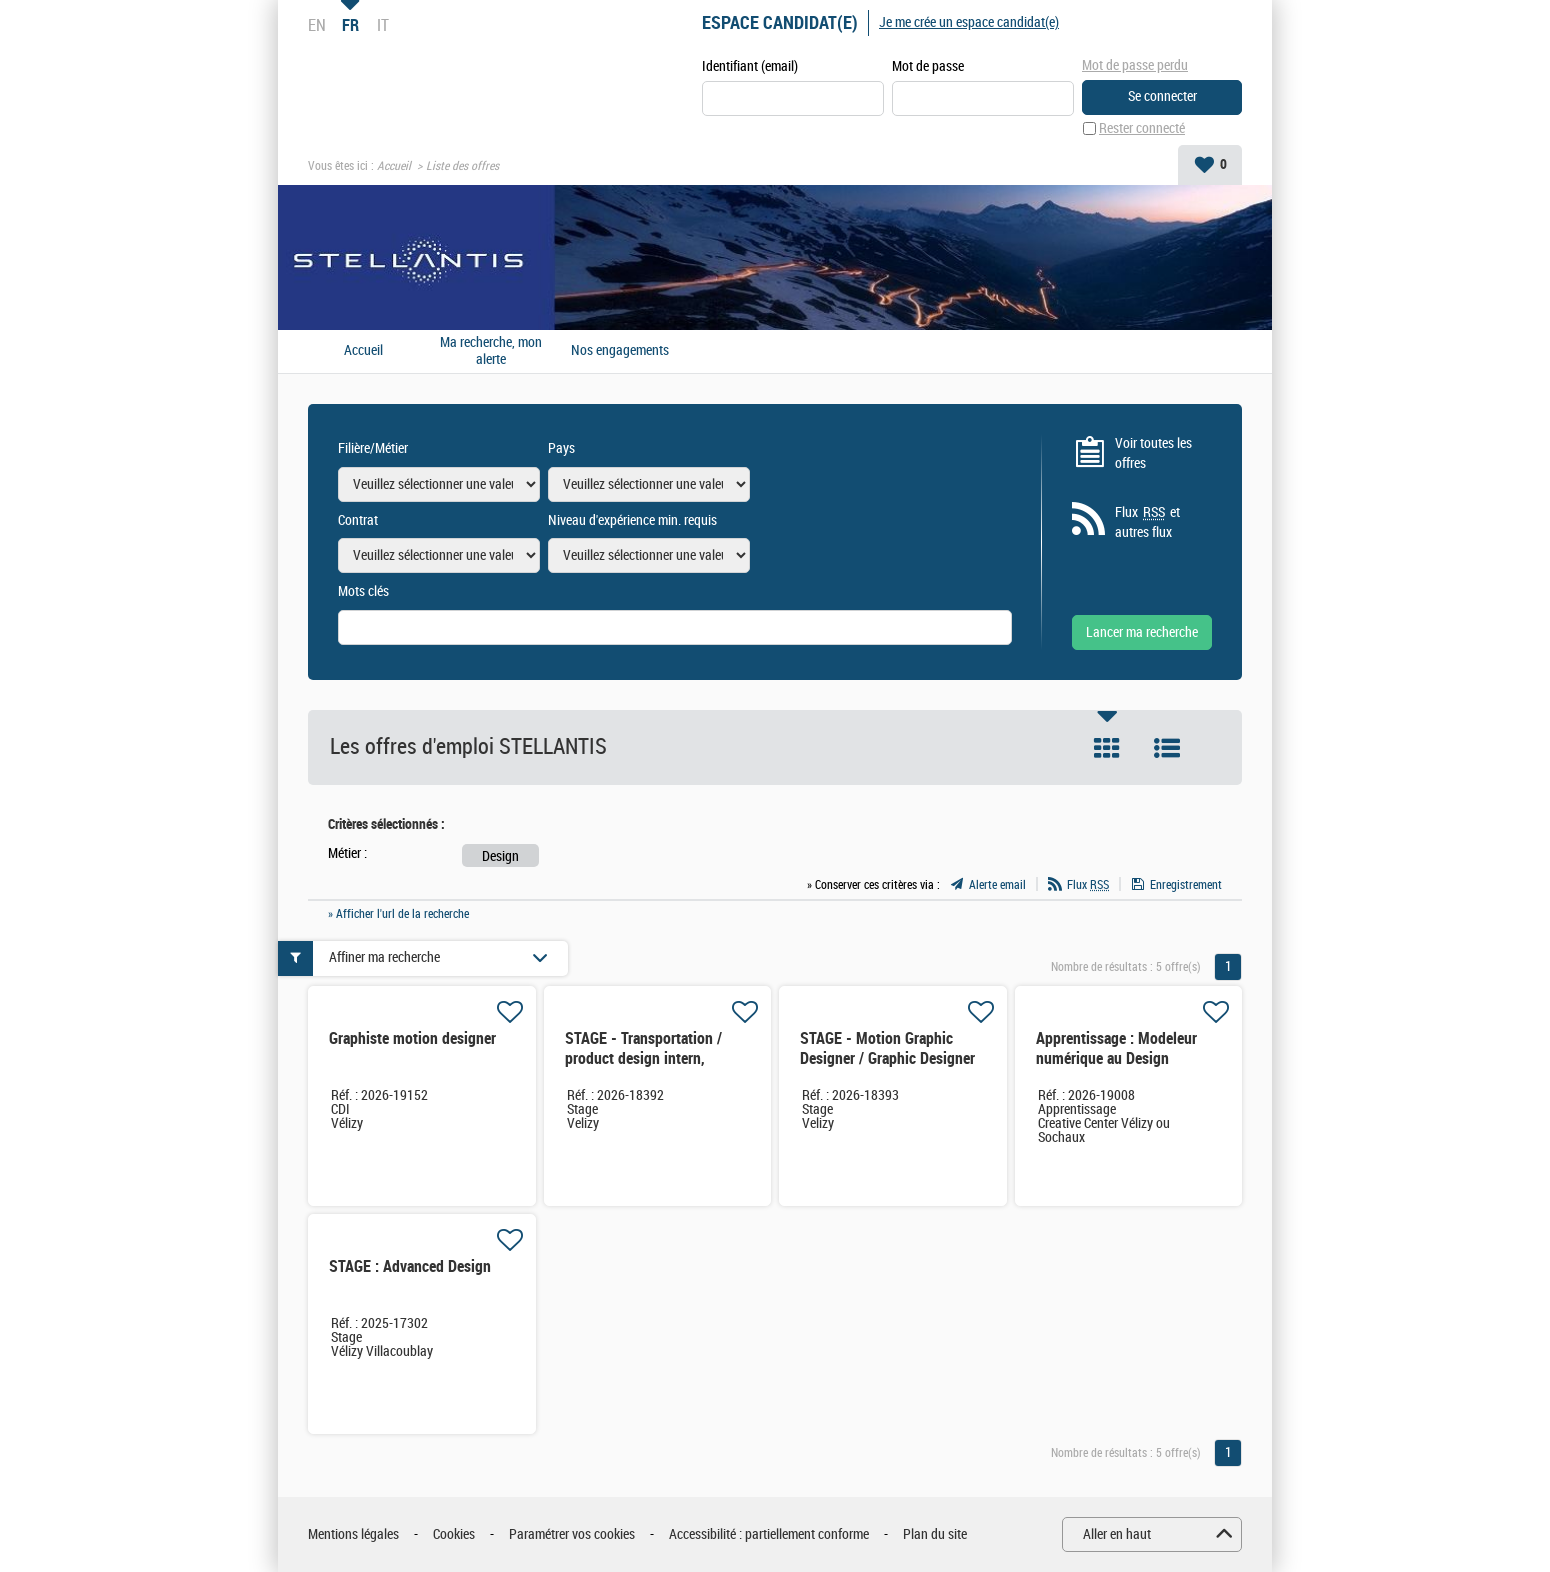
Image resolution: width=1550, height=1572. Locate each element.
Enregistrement (1186, 885)
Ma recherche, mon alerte (491, 351)
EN (317, 25)
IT (383, 25)
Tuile (1107, 748)
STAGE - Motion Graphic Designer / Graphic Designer (887, 1048)
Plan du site (935, 1534)
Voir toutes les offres (1153, 453)
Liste (1167, 748)
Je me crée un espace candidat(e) (969, 22)
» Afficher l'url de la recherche (398, 914)
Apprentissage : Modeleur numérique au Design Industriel (1116, 1058)
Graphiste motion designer (412, 1038)
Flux (1088, 885)
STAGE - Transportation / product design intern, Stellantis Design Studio (643, 1058)
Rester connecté (1142, 128)
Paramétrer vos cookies (572, 1534)
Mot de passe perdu (1135, 65)
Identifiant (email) (750, 66)
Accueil (394, 166)
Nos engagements (620, 351)
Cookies (454, 1534)
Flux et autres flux (1147, 522)
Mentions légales (353, 1534)
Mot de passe (928, 66)
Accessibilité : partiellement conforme (769, 1534)
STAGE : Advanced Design (410, 1266)
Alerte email (997, 885)
